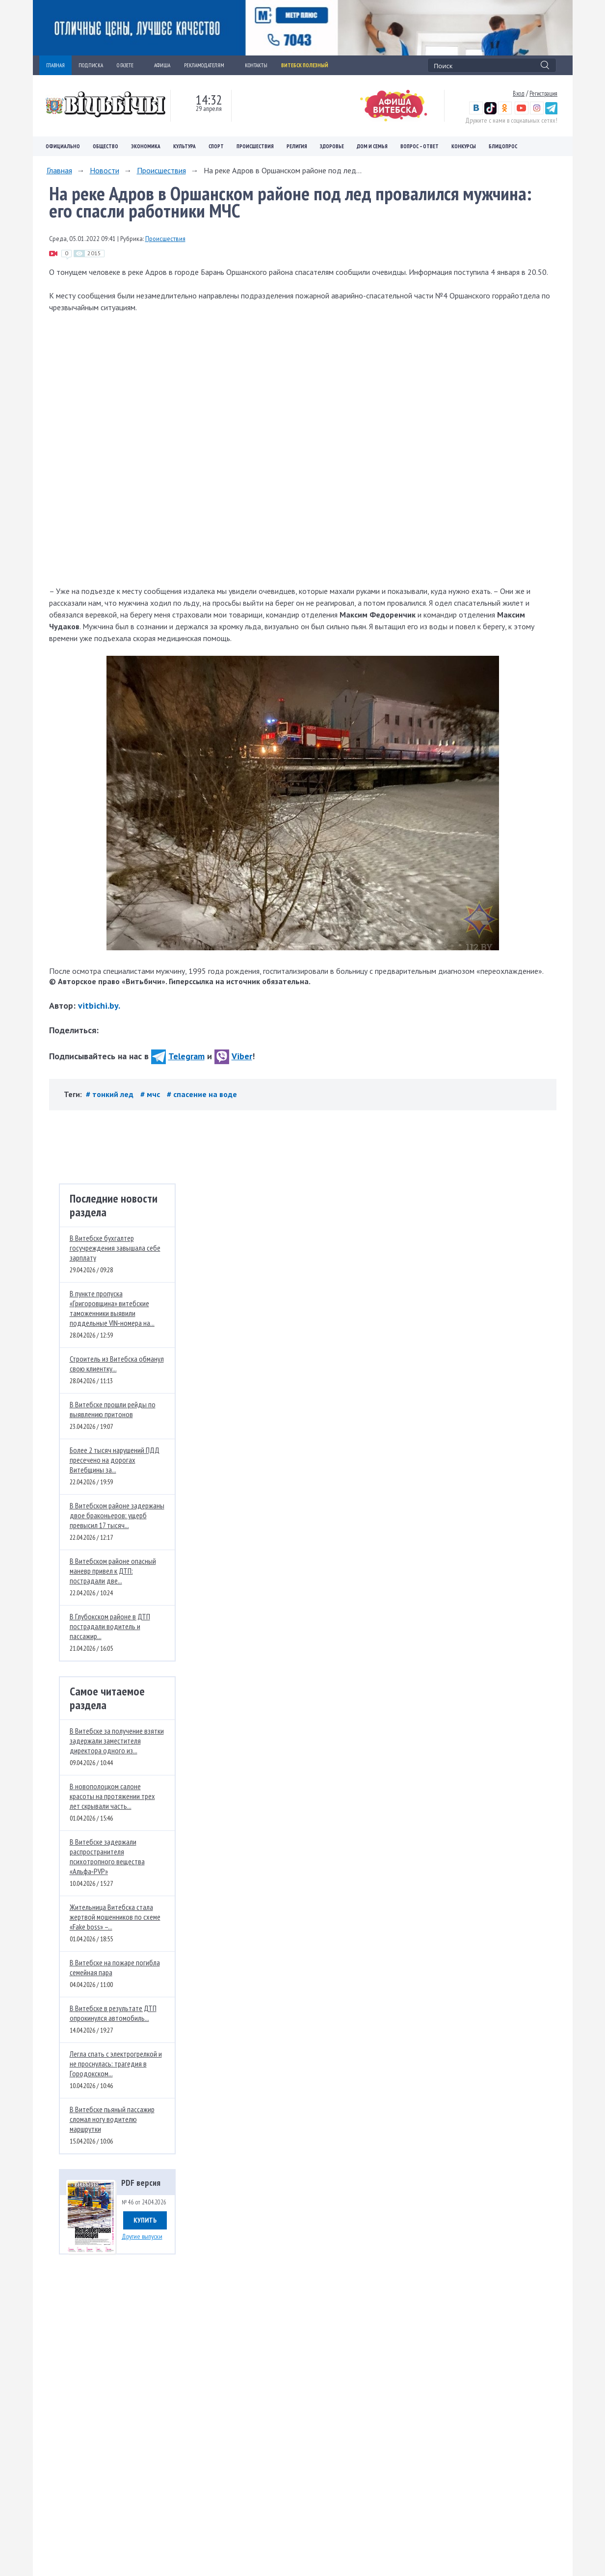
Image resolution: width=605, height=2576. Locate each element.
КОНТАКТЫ (256, 65)
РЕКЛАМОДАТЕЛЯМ (207, 65)
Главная (59, 170)
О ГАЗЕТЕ (128, 65)
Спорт (216, 146)
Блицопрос (503, 146)
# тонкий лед (110, 1094)
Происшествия (255, 146)
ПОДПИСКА (91, 65)
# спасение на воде (202, 1094)
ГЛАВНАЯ (55, 65)
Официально (63, 146)
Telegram (178, 1056)
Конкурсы (463, 146)
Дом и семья (372, 146)
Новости (104, 170)
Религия (297, 146)
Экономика (145, 146)
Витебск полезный (304, 65)
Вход (519, 93)
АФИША (162, 65)
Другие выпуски (142, 2236)
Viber (233, 1056)
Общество (105, 146)
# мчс (151, 1094)
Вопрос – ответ (419, 146)
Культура (184, 146)
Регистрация (543, 93)
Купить (145, 2220)
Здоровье (332, 146)
